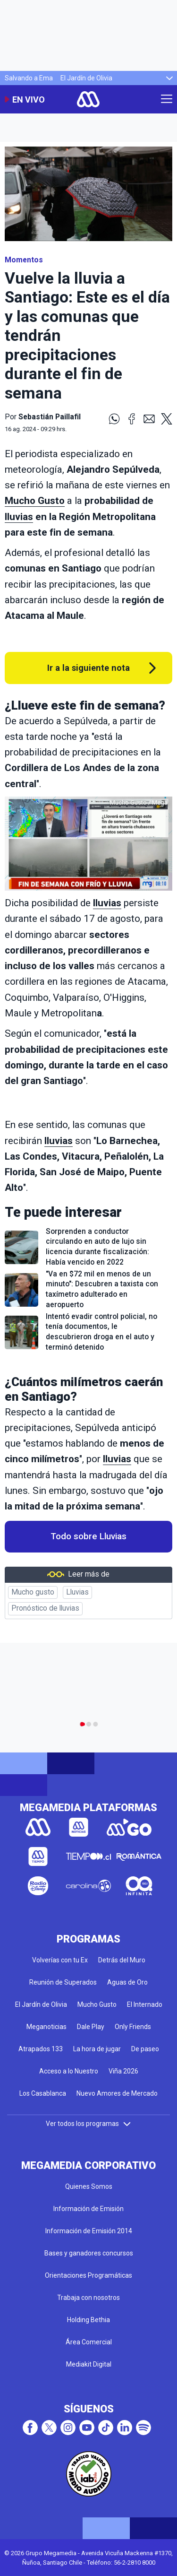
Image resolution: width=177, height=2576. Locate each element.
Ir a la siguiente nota (88, 668)
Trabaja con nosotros (88, 2297)
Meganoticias (46, 2026)
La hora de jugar (97, 2049)
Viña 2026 (123, 2071)
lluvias (19, 516)
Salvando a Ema (29, 78)
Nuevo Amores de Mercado (117, 2093)
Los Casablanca (42, 2093)
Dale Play (90, 2026)
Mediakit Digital (88, 2364)
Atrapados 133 (40, 2049)
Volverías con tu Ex (60, 1960)
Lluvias (77, 1592)
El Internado (144, 2004)
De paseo (145, 2049)
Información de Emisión (88, 2208)
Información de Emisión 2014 (88, 2231)
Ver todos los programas (89, 2123)
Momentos (24, 260)
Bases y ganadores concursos (88, 2253)
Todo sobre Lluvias (88, 1536)
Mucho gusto (32, 1592)
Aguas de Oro (127, 1982)
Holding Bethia (88, 2320)
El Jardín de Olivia (86, 78)
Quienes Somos (88, 2186)
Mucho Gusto (35, 500)
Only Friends (133, 2026)
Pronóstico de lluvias (45, 1608)
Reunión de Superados (63, 1982)
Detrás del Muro (121, 1960)
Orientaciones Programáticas (88, 2275)
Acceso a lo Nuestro (68, 2071)
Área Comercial (89, 2342)
